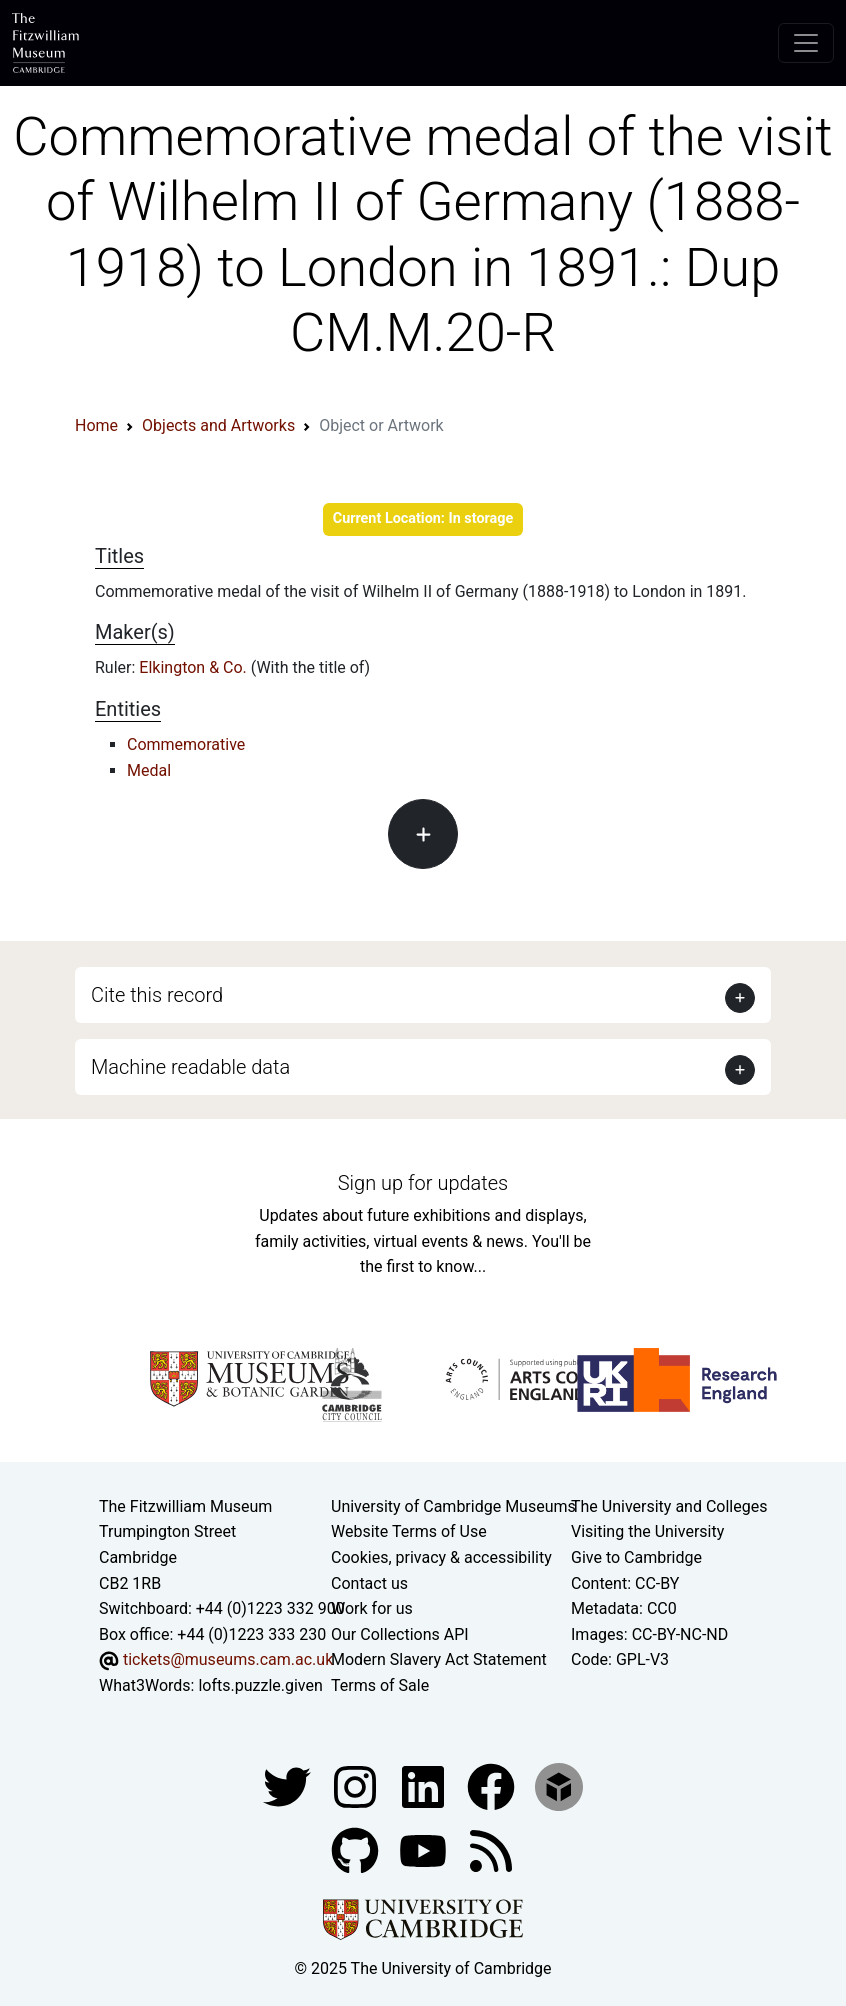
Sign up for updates (423, 1183)
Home (96, 425)
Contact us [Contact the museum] (369, 1583)
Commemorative (186, 744)
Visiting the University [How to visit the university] (647, 1531)
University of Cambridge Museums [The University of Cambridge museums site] (453, 1506)
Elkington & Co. (194, 667)
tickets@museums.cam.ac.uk (228, 1659)
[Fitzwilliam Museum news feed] (491, 1849)
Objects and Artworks (218, 425)
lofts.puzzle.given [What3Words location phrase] (260, 1685)
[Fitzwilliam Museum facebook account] (425, 1785)
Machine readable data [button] (190, 1067)
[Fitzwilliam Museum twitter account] (289, 1785)
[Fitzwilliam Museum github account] (357, 1849)
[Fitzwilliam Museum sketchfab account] (559, 1785)
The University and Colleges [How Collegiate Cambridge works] (669, 1506)
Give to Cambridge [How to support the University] (636, 1557)
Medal (149, 770)
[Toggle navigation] (806, 43)
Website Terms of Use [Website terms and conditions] (409, 1531)
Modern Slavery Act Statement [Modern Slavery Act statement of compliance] (439, 1659)
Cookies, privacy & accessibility (441, 1557)
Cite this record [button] (157, 995)
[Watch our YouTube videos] (425, 1849)
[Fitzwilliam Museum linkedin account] (493, 1785)
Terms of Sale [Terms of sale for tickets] (380, 1685)
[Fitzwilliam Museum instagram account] (357, 1785)
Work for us (372, 1608)
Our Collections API (400, 1634)
